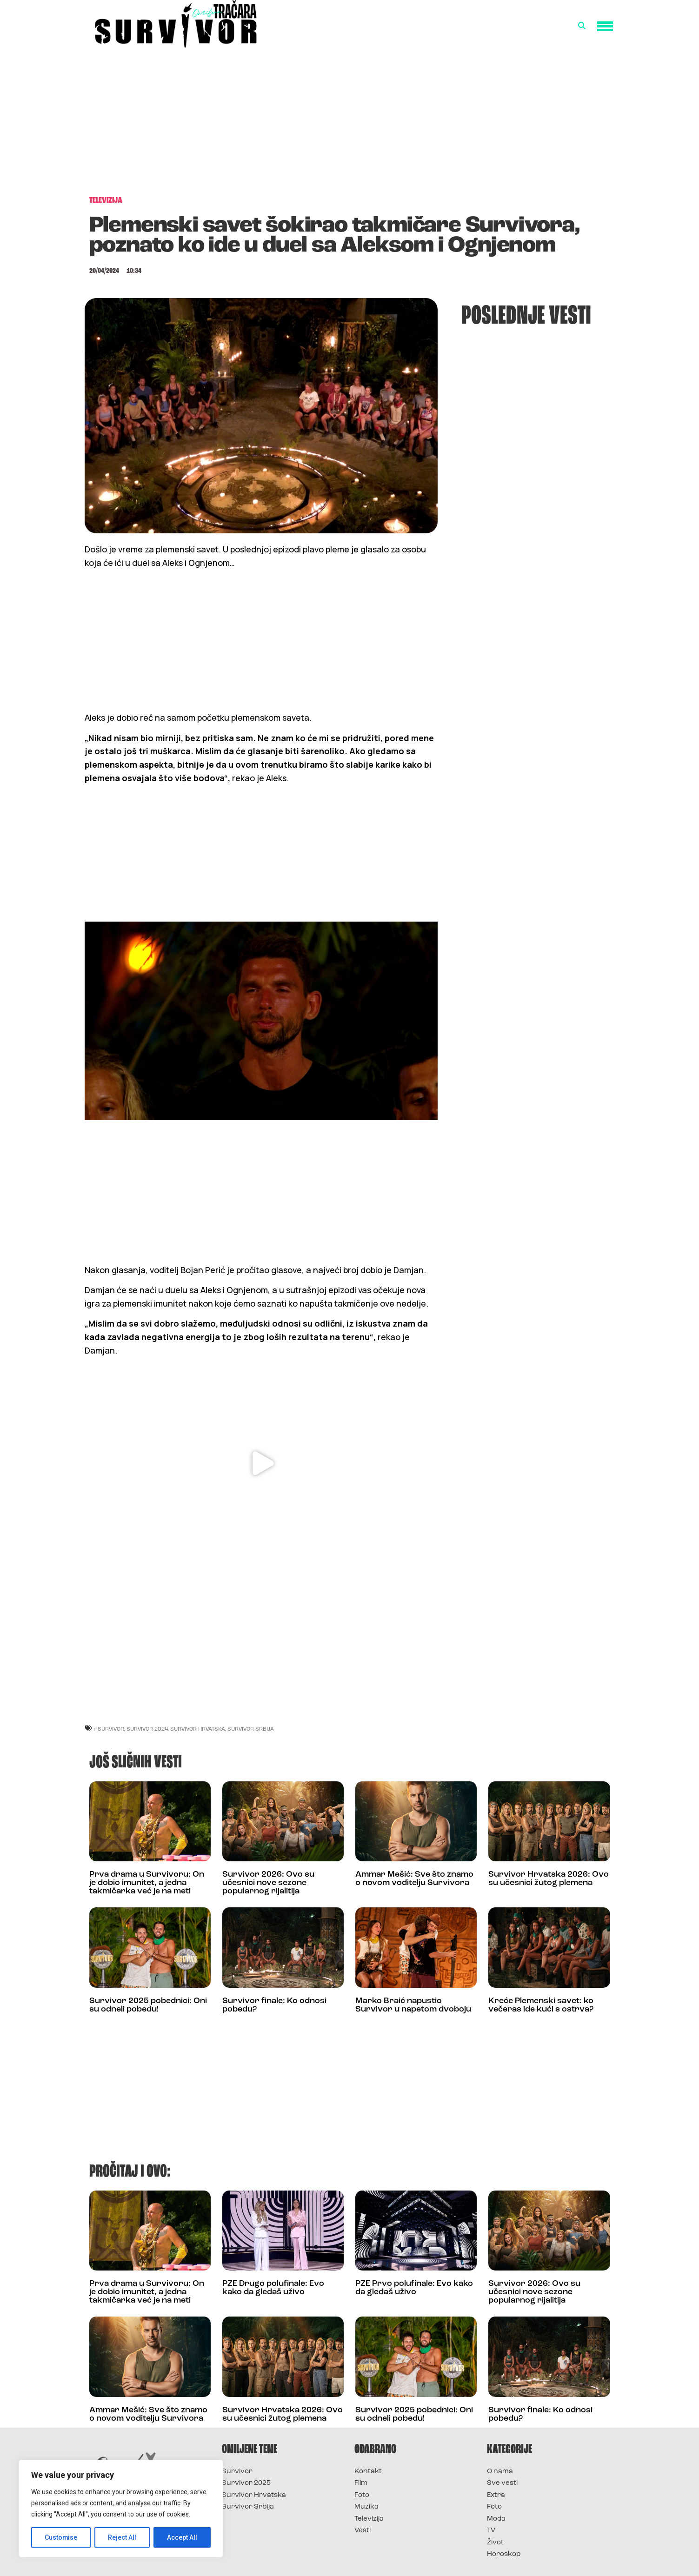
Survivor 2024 (147, 1729)
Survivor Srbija (250, 1729)
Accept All (182, 2537)
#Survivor (108, 1729)
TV (491, 2530)
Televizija (369, 2519)
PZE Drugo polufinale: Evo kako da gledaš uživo (273, 2288)
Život (495, 2542)
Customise (61, 2537)
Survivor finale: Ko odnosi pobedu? (274, 2005)
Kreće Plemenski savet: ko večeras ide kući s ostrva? (540, 2005)
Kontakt (368, 2471)
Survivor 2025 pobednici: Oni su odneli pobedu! (148, 2005)
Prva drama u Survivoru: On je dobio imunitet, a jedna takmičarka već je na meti (146, 1883)
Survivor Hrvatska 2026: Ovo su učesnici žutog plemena (548, 1878)
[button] (581, 26)
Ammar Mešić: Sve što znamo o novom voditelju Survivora (414, 1878)
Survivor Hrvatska (197, 1729)
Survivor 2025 (246, 2483)
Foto (361, 2495)
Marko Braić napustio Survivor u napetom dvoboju (413, 2005)
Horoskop (504, 2554)
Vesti (362, 2530)
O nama (500, 2471)
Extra (496, 2495)
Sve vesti (502, 2483)
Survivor (237, 2471)
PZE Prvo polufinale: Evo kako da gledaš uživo (414, 2288)
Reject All (122, 2537)
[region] (121, 2508)
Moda (496, 2519)
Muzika (366, 2506)
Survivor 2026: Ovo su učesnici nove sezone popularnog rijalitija (268, 1883)
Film (360, 2483)
